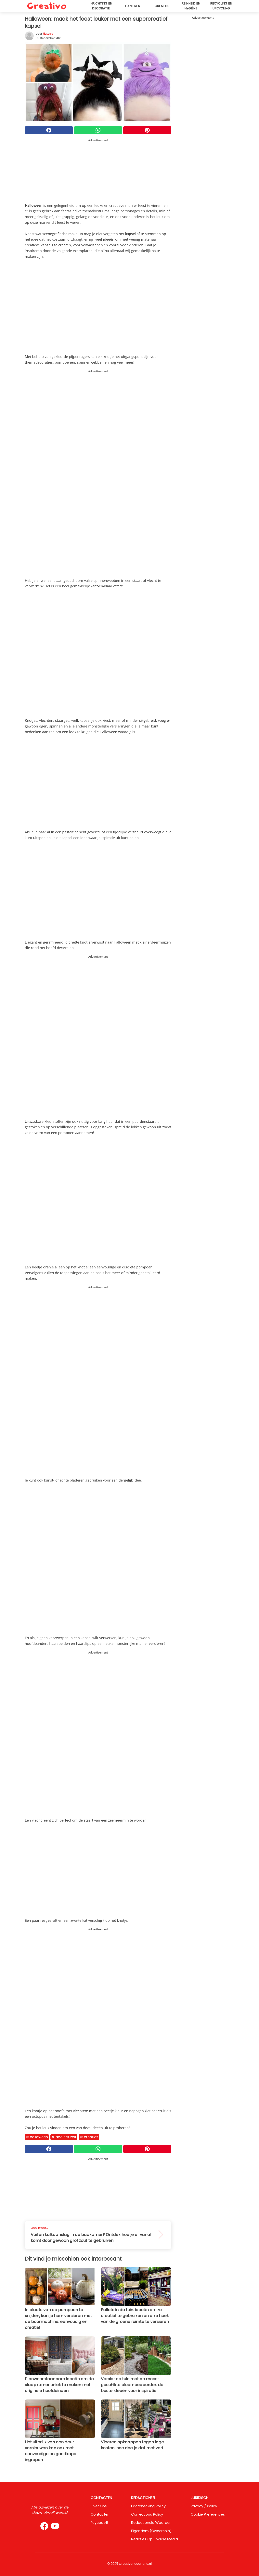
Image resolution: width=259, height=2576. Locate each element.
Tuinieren (132, 6)
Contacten (100, 2514)
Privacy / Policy (204, 2506)
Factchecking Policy (148, 2506)
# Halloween (37, 2136)
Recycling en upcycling (221, 6)
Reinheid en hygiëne (191, 6)
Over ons (99, 2506)
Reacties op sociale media (154, 2539)
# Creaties (89, 2136)
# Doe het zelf (63, 2136)
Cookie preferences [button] (208, 2514)
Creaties (162, 6)
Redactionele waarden (151, 2522)
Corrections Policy (147, 2514)
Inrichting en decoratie (101, 6)
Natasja (48, 34)
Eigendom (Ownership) (151, 2530)
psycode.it (99, 2522)
